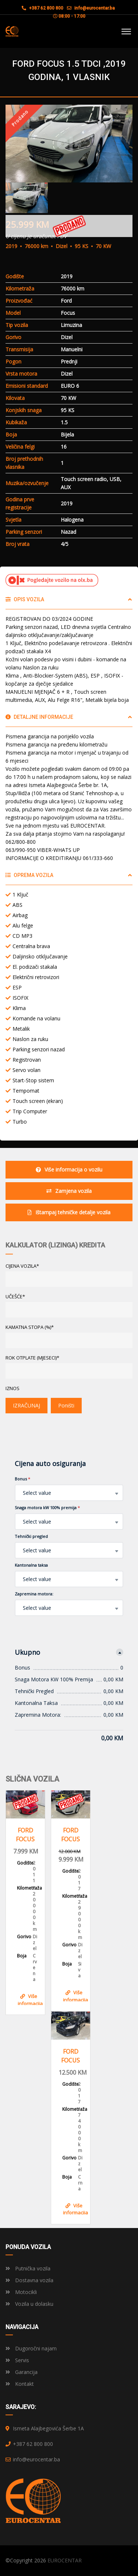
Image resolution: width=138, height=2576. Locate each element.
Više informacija (30, 1999)
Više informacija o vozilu (69, 1169)
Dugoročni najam (31, 2348)
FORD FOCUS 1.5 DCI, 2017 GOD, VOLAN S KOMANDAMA (71, 2056)
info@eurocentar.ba (94, 8)
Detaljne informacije (39, 717)
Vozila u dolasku (29, 2303)
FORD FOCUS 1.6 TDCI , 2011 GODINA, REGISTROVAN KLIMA (25, 1835)
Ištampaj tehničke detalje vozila (69, 1212)
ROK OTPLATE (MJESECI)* (32, 1357)
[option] (69, 143)
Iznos (13, 1388)
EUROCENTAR (64, 2560)
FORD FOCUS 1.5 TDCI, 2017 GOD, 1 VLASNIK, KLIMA (71, 1835)
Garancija (22, 2371)
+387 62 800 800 (42, 8)
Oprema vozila (29, 875)
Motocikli (21, 2291)
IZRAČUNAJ (26, 1405)
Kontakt (20, 2383)
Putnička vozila (28, 2268)
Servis (17, 2360)
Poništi (66, 1405)
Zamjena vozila (69, 1190)
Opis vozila (25, 599)
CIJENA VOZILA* (22, 1266)
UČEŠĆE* (15, 1296)
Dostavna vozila (29, 2280)
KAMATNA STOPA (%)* (30, 1327)
